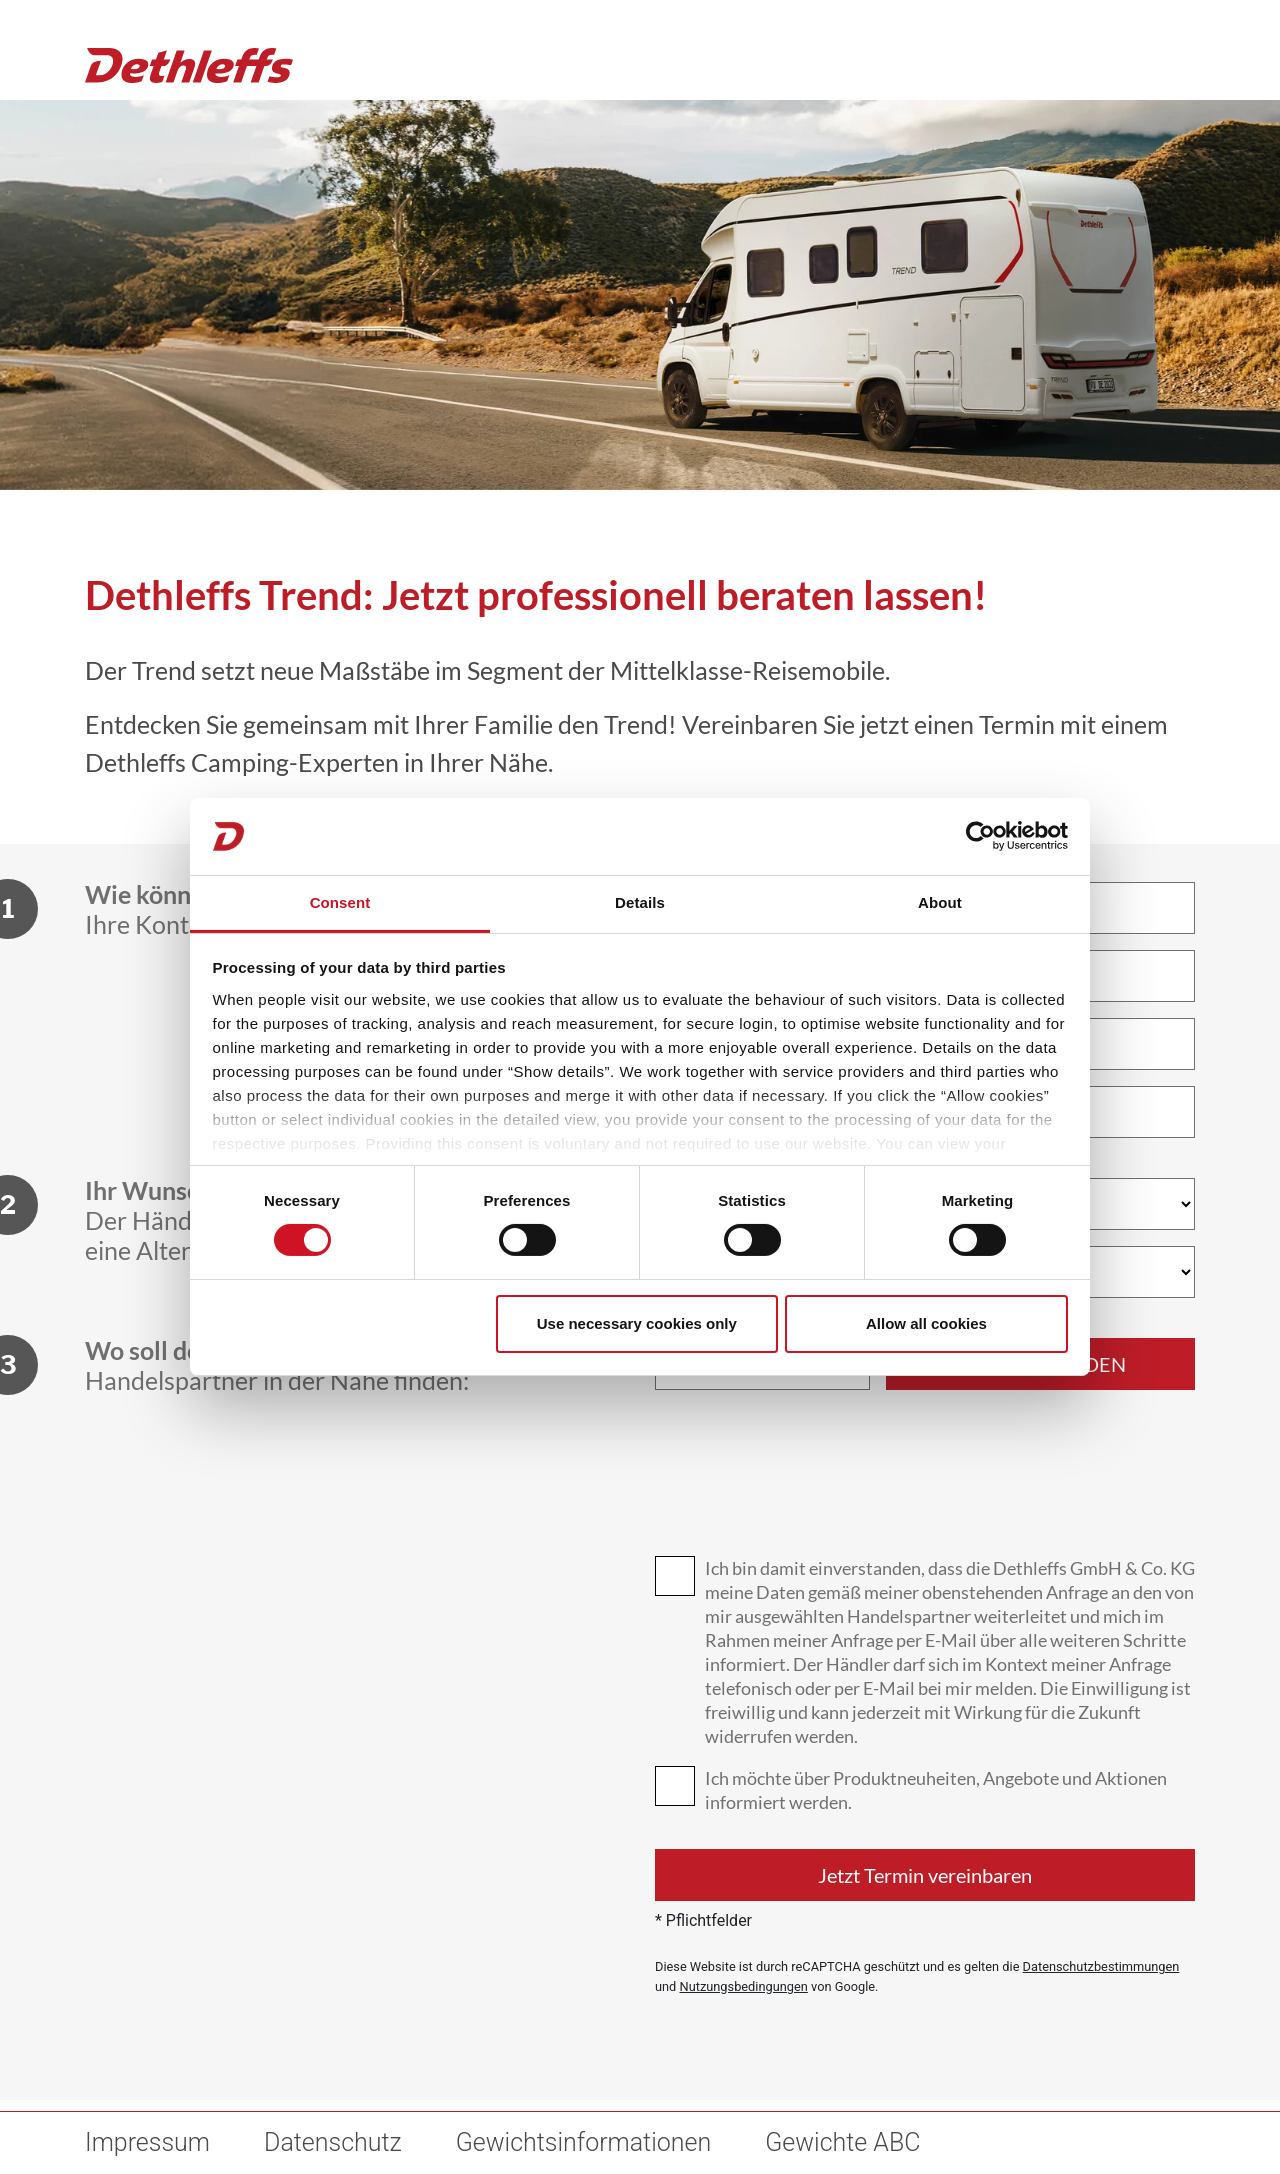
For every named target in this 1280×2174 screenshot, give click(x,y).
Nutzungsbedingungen (744, 1986)
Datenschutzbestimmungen (1101, 1966)
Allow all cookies (926, 1323)
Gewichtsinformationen (584, 2142)
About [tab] (940, 902)
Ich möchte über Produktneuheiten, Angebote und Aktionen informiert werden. (936, 1790)
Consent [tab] (340, 902)
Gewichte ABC (842, 2142)
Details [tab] (640, 902)
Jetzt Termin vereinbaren (925, 1875)
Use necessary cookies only (637, 1323)
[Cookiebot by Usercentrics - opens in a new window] (980, 836)
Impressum (147, 2142)
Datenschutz (333, 2142)
